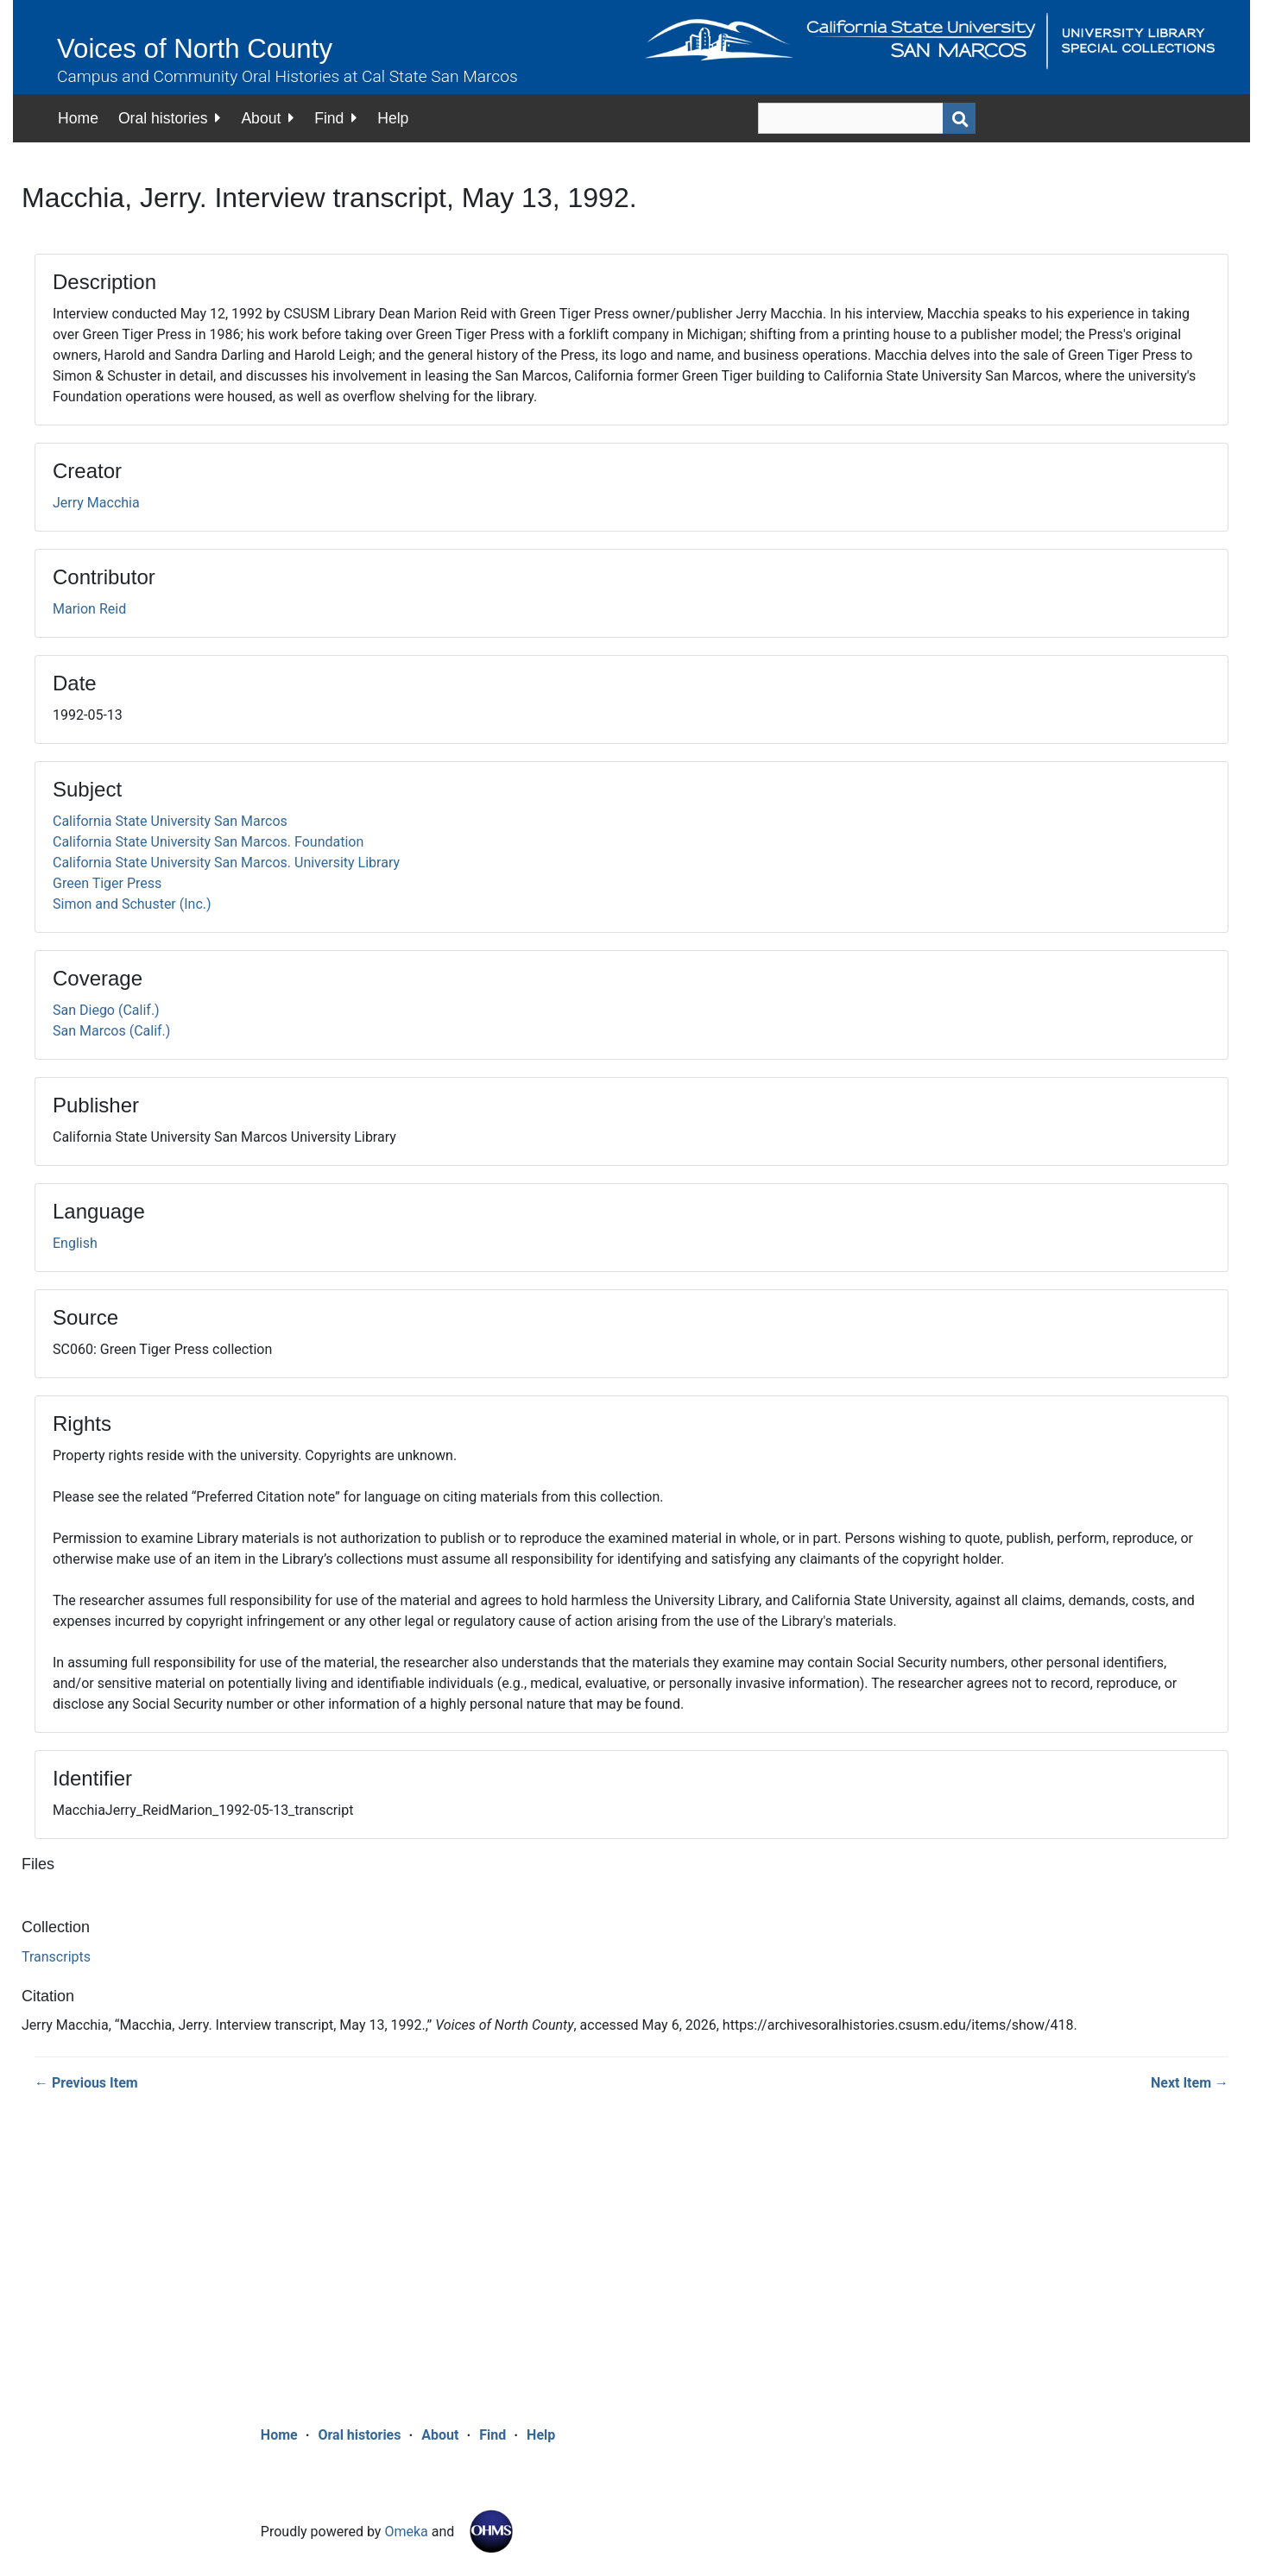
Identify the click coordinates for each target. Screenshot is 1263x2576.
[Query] (867, 118)
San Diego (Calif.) (106, 1010)
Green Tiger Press (107, 883)
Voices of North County (194, 49)
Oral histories (163, 118)
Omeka (405, 2531)
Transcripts (56, 1957)
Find (329, 118)
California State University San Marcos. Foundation (208, 842)
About (261, 118)
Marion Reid (89, 609)
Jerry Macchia (96, 502)
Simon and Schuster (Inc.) (132, 904)
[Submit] (959, 118)
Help (392, 118)
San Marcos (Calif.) (111, 1031)
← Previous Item (86, 2083)
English (75, 1243)
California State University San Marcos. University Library (226, 862)
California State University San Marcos (170, 821)
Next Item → (1189, 2083)
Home (78, 118)
